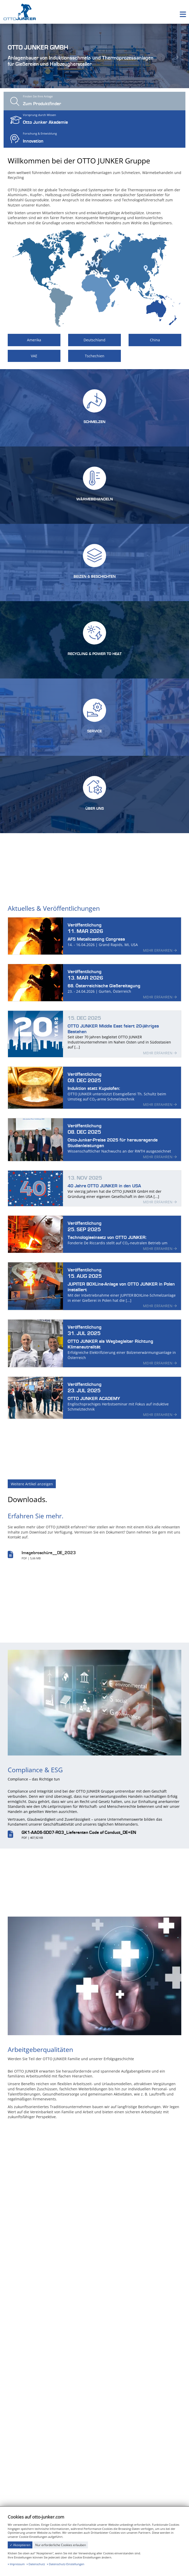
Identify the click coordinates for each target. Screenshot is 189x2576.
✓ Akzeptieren (20, 2545)
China (155, 339)
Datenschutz (37, 2564)
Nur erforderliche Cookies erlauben (60, 2545)
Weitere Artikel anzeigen (32, 1488)
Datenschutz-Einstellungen (66, 2564)
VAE (34, 355)
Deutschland (94, 339)
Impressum (17, 2564)
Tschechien (94, 355)
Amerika (34, 339)
